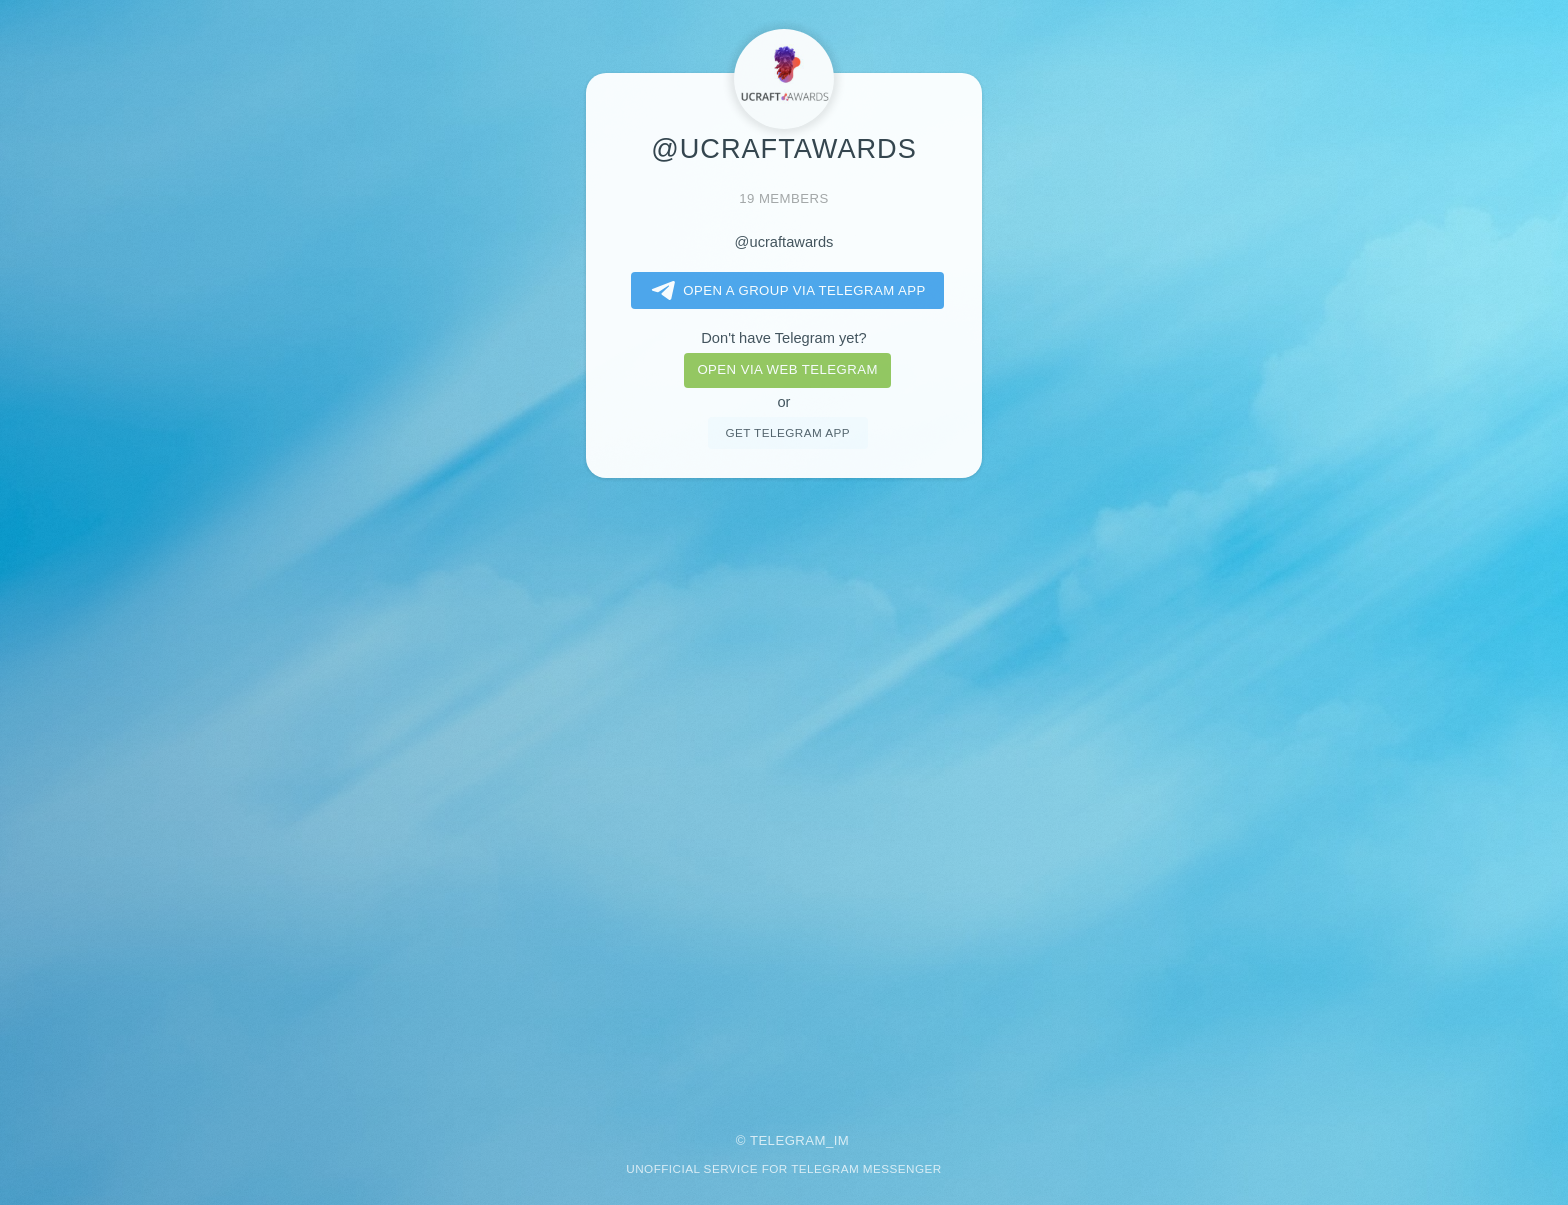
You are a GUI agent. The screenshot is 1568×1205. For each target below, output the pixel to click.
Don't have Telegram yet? (783, 338)
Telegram (788, 1140)
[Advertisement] (784, 792)
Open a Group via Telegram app (784, 291)
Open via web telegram (787, 369)
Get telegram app (787, 432)
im (842, 1140)
